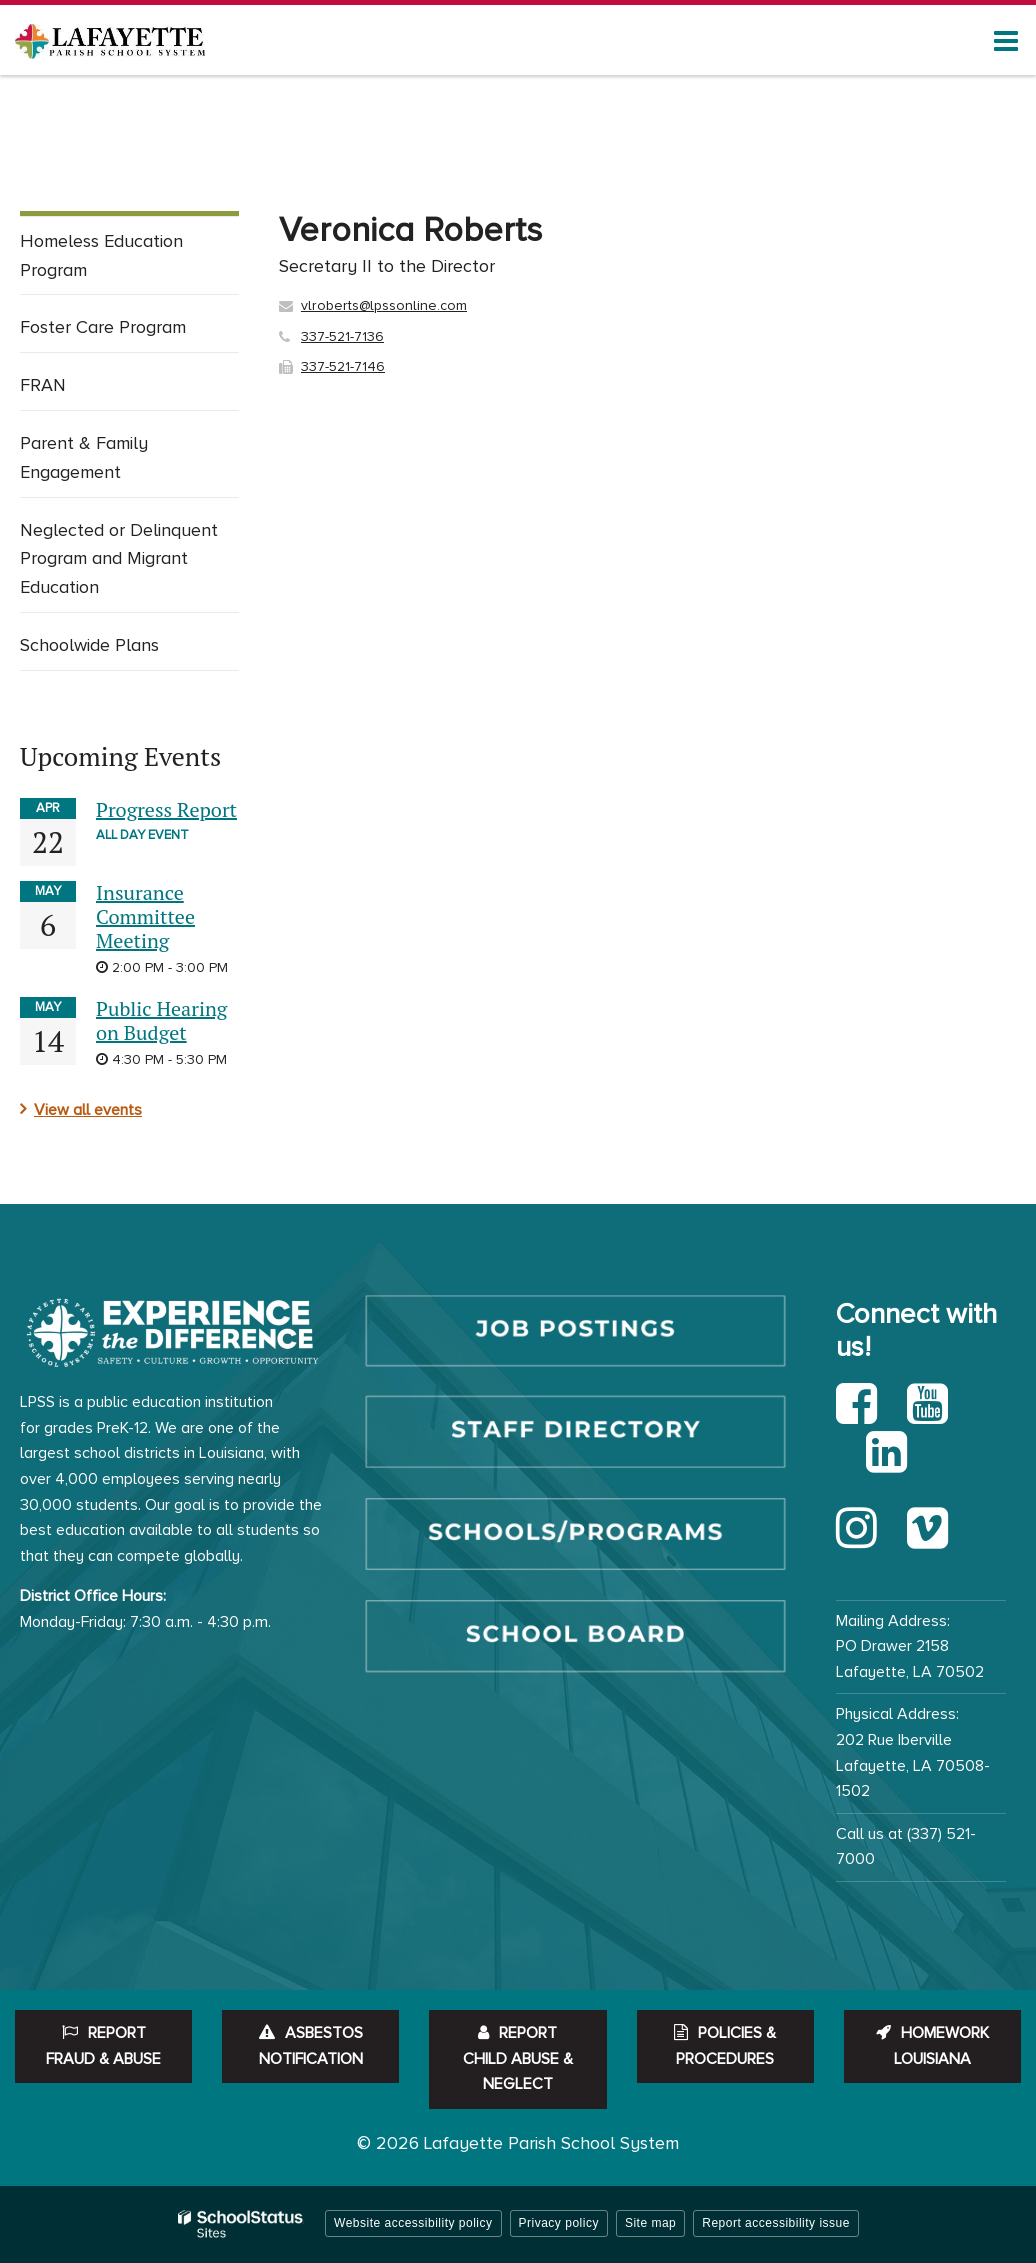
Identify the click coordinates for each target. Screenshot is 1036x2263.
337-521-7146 (343, 366)
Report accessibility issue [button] (776, 2223)
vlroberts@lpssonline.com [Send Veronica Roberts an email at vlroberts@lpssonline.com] (384, 305)
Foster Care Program (103, 327)
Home (39, 160)
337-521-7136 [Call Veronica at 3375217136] (342, 336)
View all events (88, 1110)
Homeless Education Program (101, 255)
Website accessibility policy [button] (413, 2223)
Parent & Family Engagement (84, 457)
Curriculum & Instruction (258, 160)
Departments (120, 160)
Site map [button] (650, 2223)
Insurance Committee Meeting (145, 916)
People (513, 160)
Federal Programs (412, 160)
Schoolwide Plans (89, 645)
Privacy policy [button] (559, 2223)
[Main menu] (1006, 40)
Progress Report (166, 809)
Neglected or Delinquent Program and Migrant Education (119, 559)
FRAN (43, 385)
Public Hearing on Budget (161, 1020)
